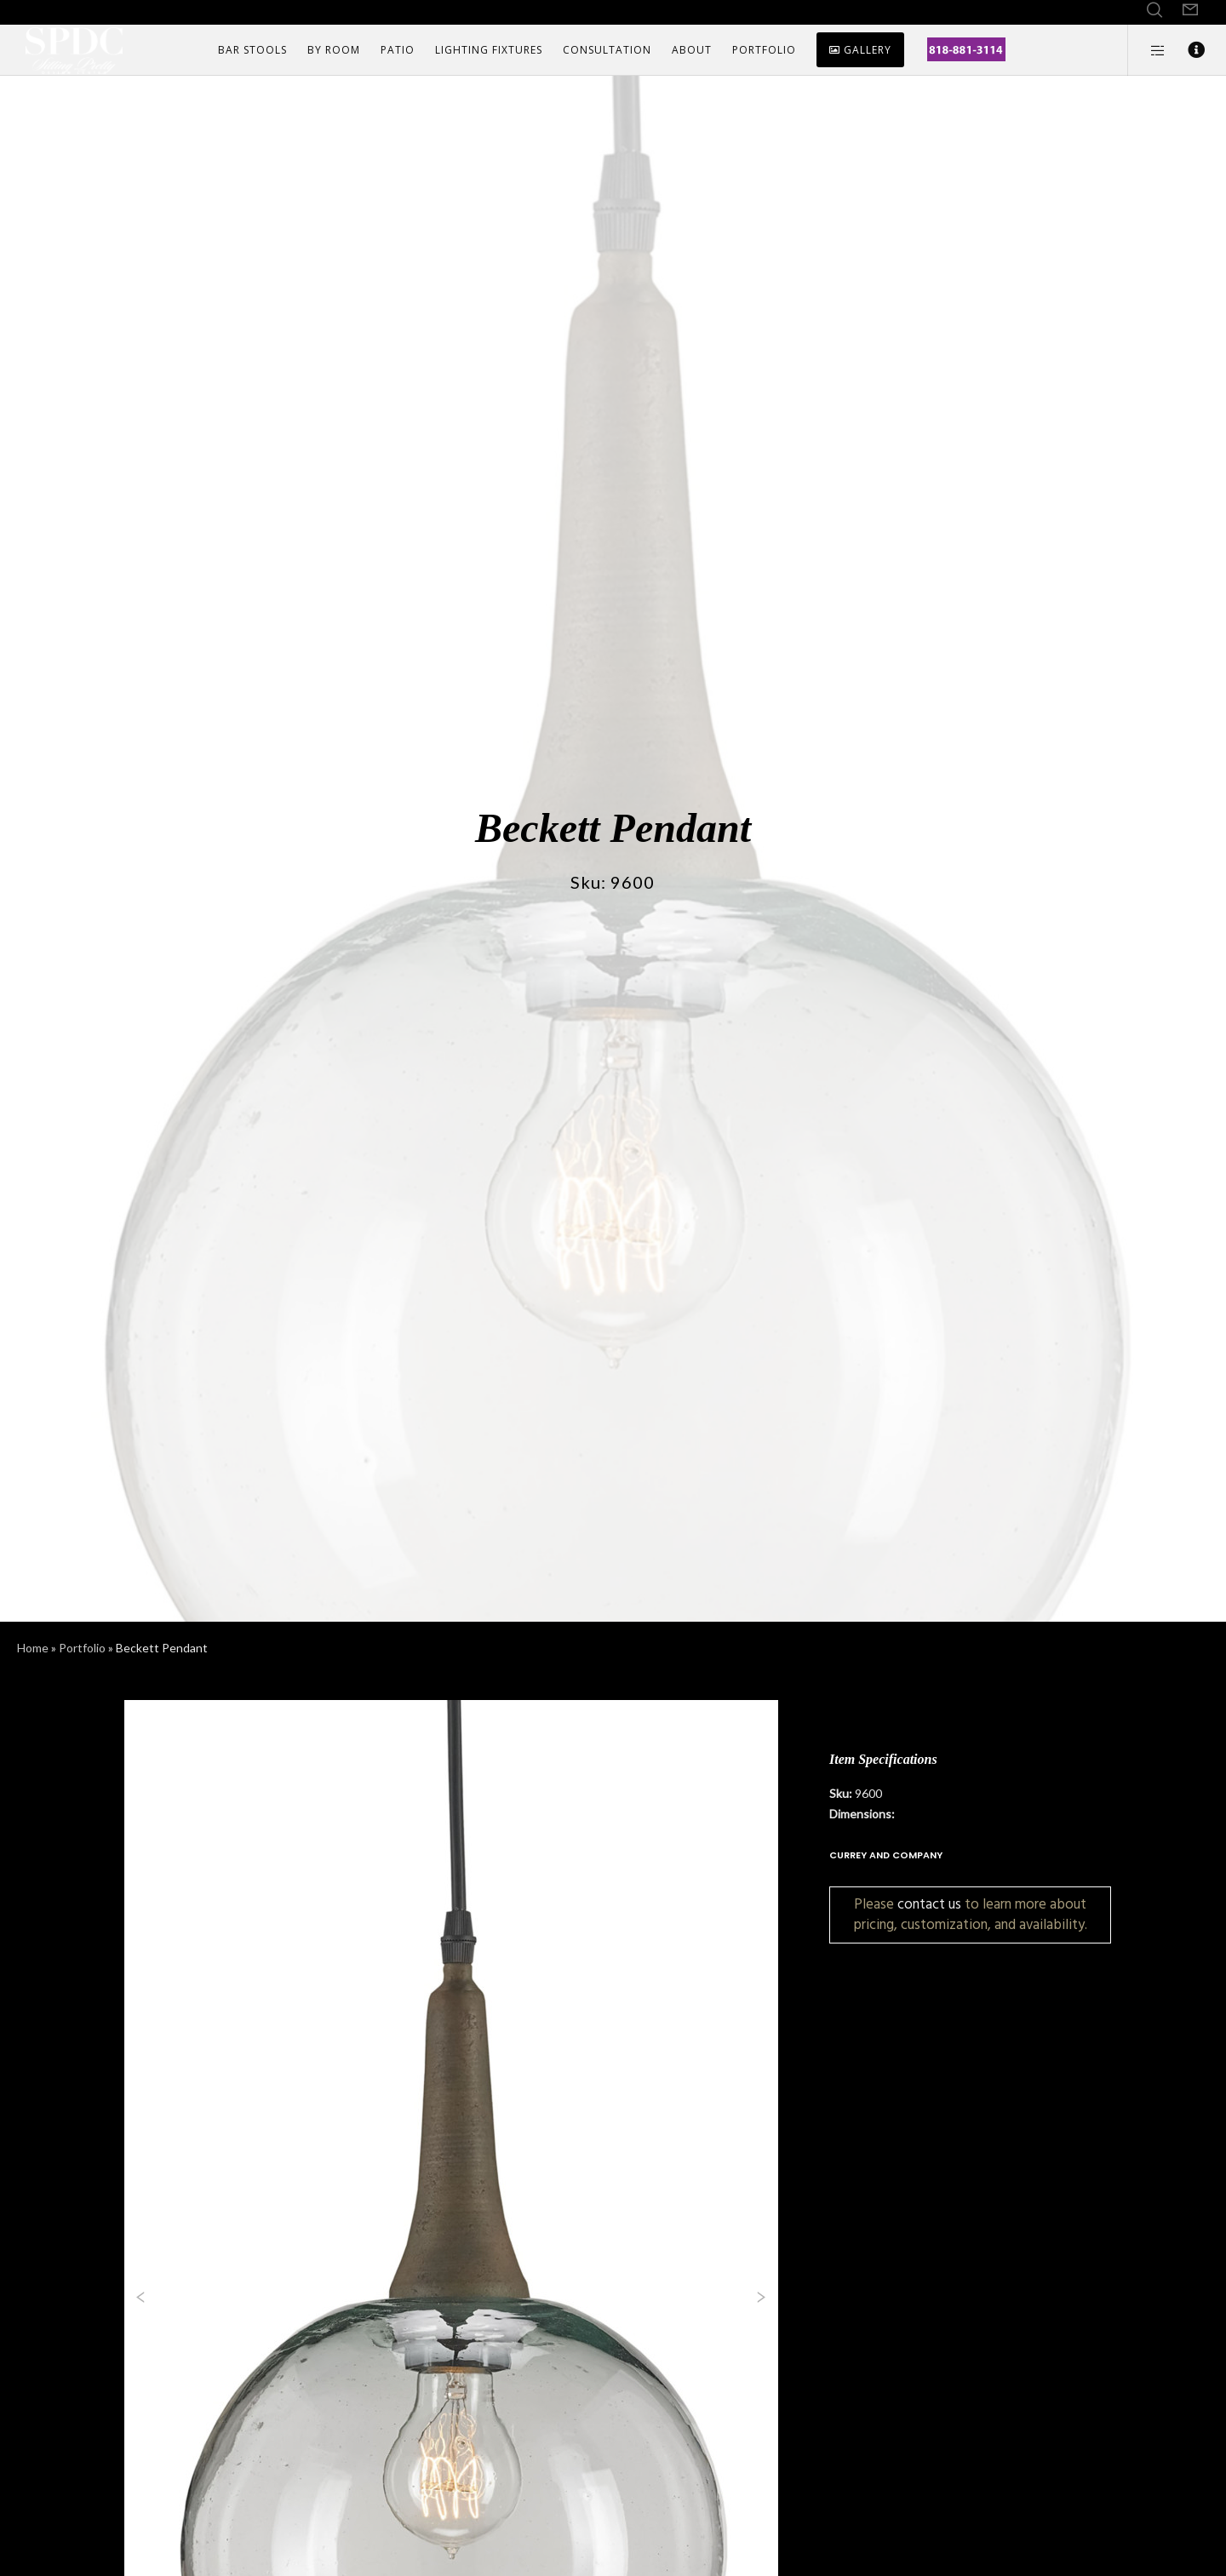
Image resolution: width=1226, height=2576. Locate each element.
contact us (929, 1903)
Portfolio (82, 1647)
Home (33, 1647)
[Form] (1190, 10)
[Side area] (1147, 50)
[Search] (1154, 10)
